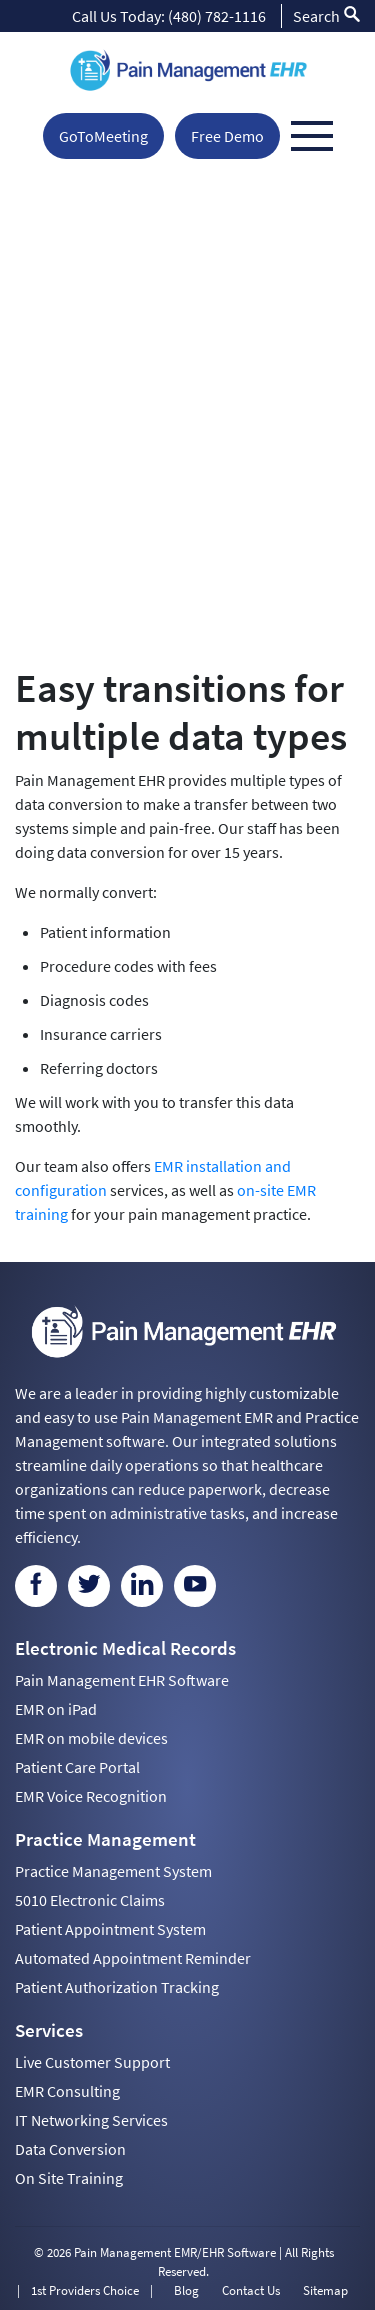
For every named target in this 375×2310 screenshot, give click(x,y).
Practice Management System (113, 1871)
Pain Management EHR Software (122, 1680)
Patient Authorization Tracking (117, 1987)
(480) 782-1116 (217, 16)
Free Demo (227, 136)
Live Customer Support (92, 2062)
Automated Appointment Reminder (133, 1958)
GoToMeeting (103, 136)
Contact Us (251, 2290)
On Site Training (69, 2178)
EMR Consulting (67, 2091)
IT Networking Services (91, 2120)
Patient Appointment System (110, 1929)
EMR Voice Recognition (91, 1796)
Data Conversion (70, 2149)
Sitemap (325, 2290)
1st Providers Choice (85, 2290)
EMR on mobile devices (91, 1738)
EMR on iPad (56, 1709)
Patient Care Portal (77, 1767)
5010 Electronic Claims (90, 1900)
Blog (186, 2290)
